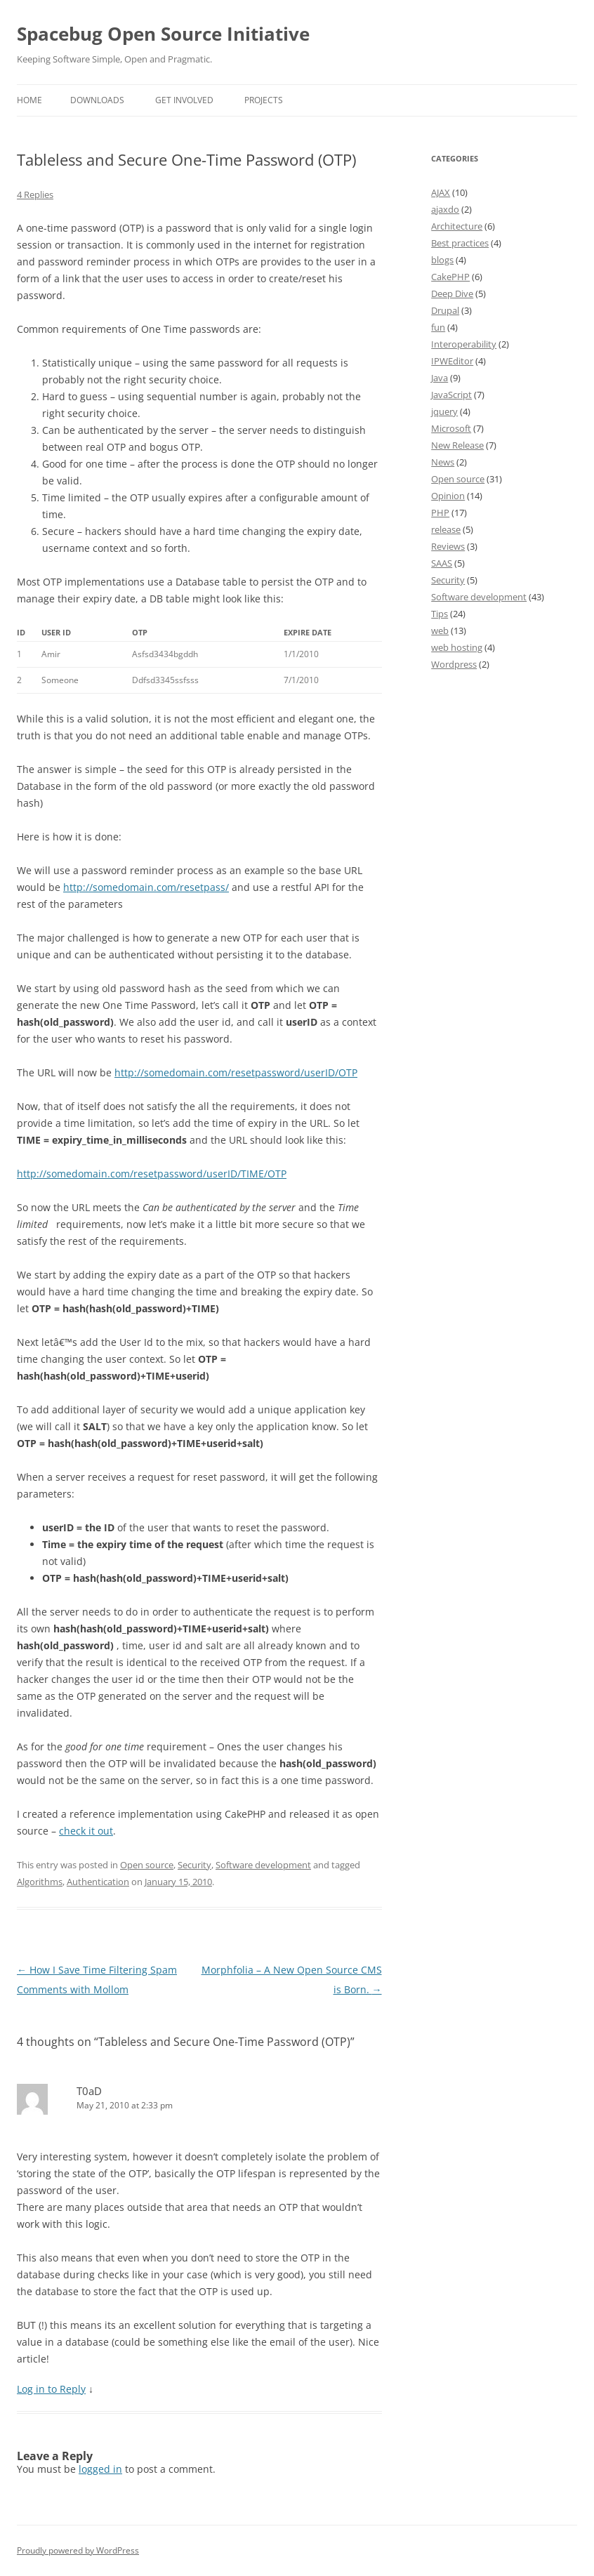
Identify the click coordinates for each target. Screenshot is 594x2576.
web (440, 630)
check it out (86, 1830)
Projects (263, 100)
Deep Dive (452, 293)
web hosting (456, 647)
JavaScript (451, 394)
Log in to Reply (51, 2389)
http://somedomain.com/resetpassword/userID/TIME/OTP (151, 1173)
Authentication (98, 1881)
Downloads (97, 100)
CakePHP (450, 276)
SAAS (441, 563)
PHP (440, 512)
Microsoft (451, 428)
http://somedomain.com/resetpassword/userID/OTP (235, 1072)
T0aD (89, 2091)
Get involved (184, 100)
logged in (100, 2469)
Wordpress (454, 664)
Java (439, 377)
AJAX (440, 192)
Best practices (460, 243)
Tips (439, 613)
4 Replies (35, 194)
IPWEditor (452, 361)
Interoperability (463, 344)
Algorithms (39, 1881)
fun (438, 327)
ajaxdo (445, 209)
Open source (146, 1864)
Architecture (456, 226)
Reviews (448, 546)
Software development (263, 1864)
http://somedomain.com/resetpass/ (146, 887)
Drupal (445, 310)
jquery (444, 411)
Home (29, 100)
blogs (442, 259)
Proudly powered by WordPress (78, 2550)
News (442, 462)
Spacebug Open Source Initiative (163, 33)
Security (194, 1864)
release (446, 529)
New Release (457, 445)
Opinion (448, 495)
